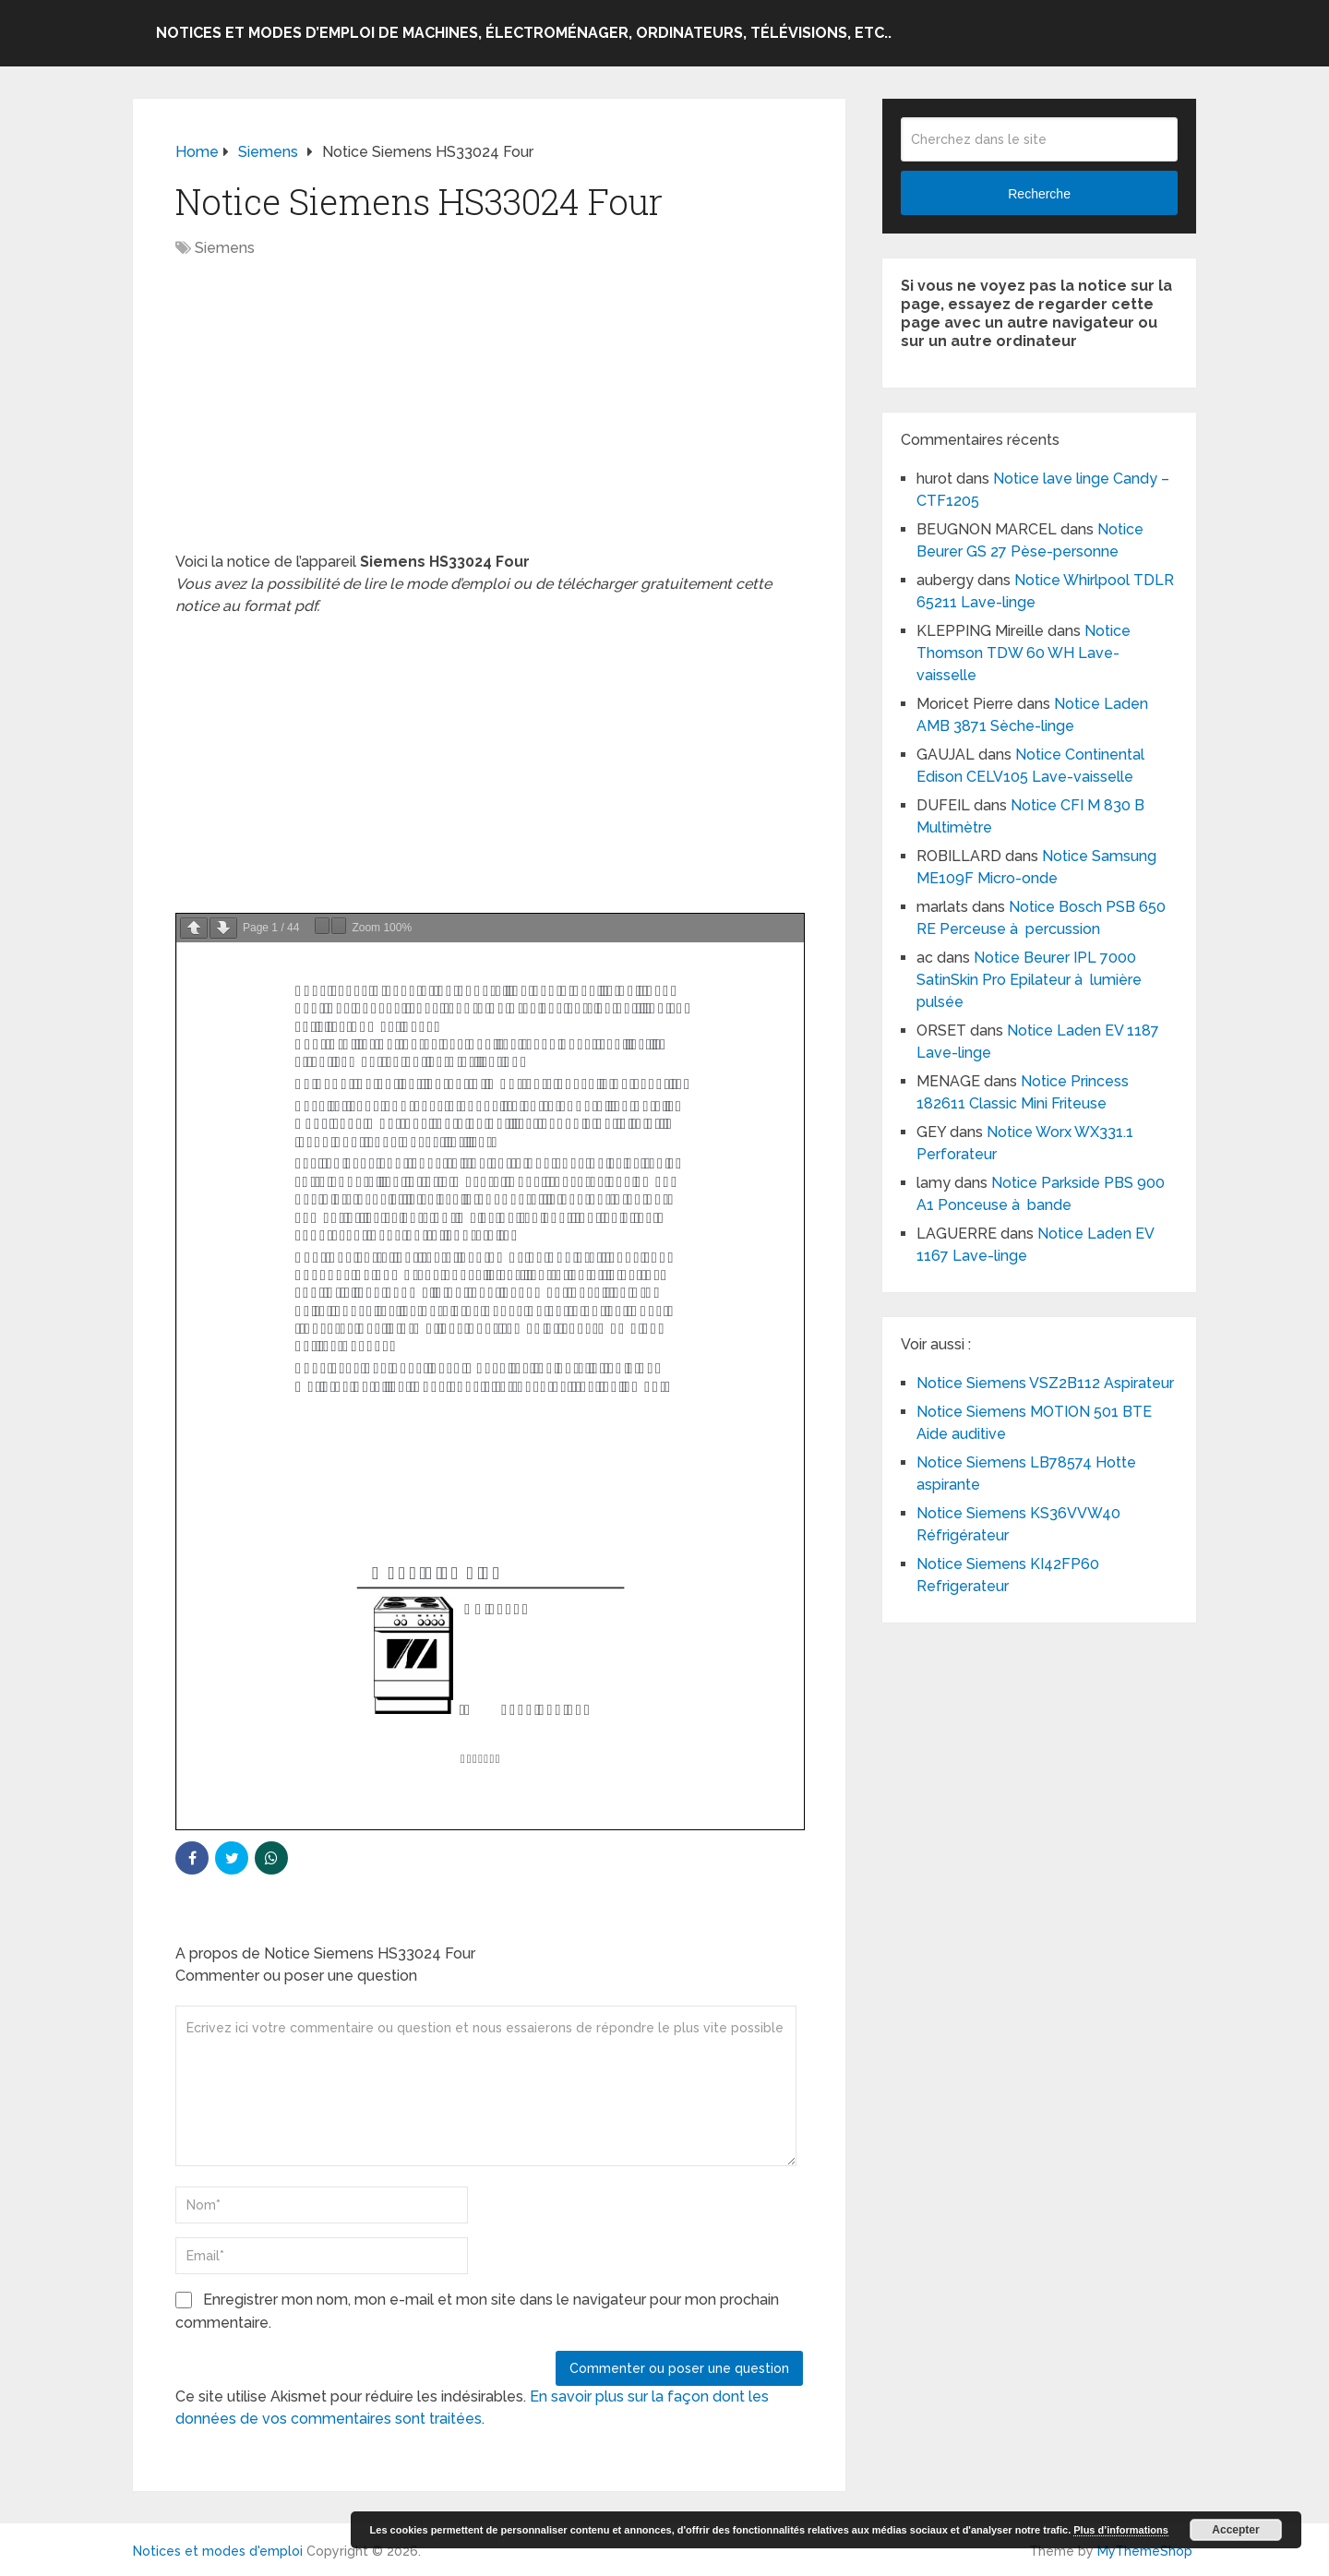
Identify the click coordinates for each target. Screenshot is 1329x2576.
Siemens (225, 248)
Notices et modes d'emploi (218, 2551)
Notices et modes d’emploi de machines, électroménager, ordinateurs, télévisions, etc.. (524, 33)
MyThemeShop (1144, 2551)
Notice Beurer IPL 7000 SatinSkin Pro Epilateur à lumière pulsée (1029, 980)
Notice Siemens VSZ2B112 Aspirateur (1045, 1383)
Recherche (1039, 193)
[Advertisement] (489, 414)
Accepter (1235, 2529)
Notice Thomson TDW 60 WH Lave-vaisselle (1023, 653)
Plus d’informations (1120, 2529)
